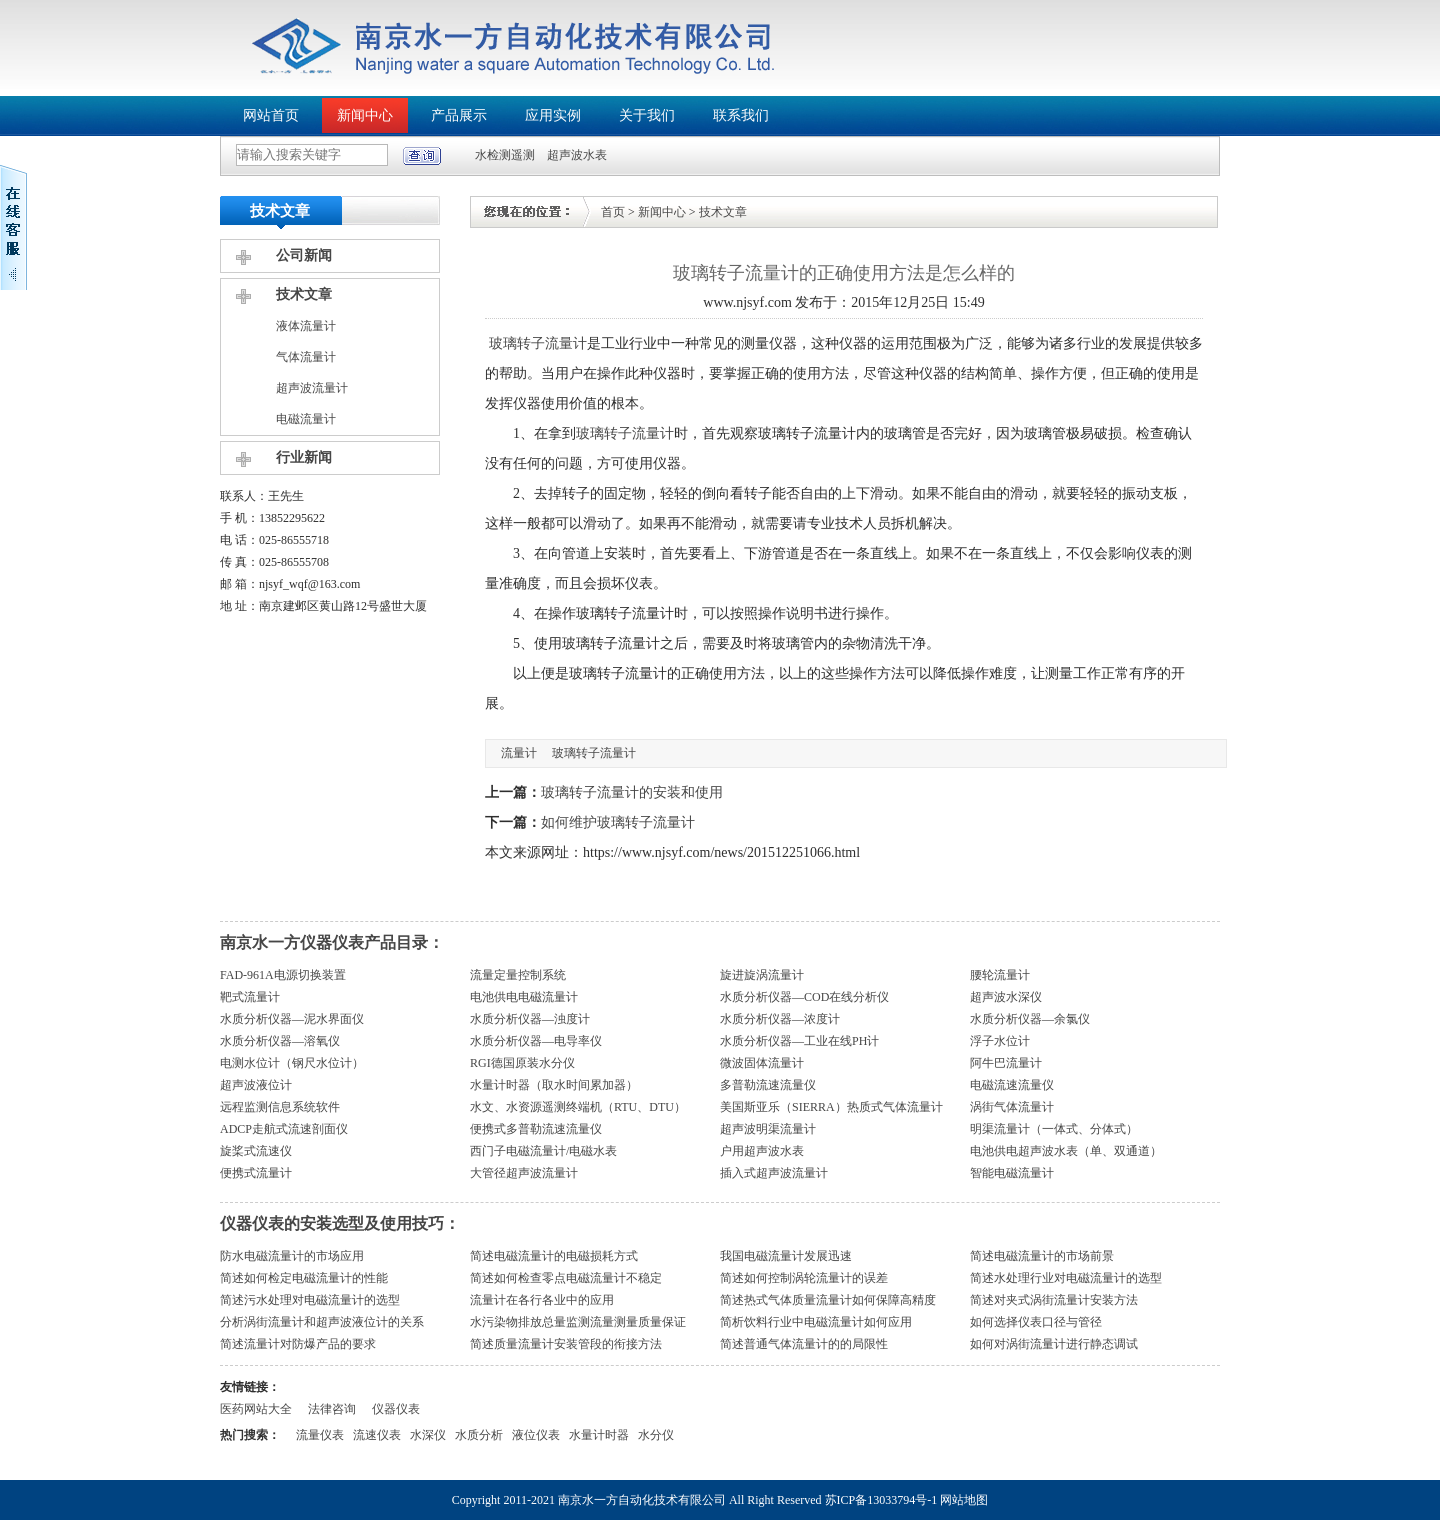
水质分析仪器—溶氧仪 (280, 1041)
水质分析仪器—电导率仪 (536, 1041)
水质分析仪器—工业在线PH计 (799, 1041)
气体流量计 (306, 357)
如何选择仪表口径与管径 (1036, 1322)
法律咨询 (332, 1409)
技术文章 (304, 294)
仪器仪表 (396, 1409)
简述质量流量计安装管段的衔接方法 (566, 1344)
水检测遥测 (505, 155)
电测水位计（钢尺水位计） (292, 1063)
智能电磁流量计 (1012, 1173)
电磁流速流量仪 (1012, 1085)
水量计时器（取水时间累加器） (554, 1085)
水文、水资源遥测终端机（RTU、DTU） (578, 1107)
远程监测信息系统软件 (280, 1107)
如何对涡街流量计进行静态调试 (1054, 1344)
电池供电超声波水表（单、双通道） (1066, 1151)
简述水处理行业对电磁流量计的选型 (1066, 1278)
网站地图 (964, 1500)
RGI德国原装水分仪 (522, 1063)
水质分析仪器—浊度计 (530, 1019)
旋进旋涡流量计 (762, 975)
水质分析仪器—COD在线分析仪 (804, 997)
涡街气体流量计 (1012, 1107)
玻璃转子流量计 (538, 343)
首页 (613, 212)
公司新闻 (304, 255)
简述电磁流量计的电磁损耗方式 (554, 1256)
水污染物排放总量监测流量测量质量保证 (578, 1322)
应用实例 (553, 115)
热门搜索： (250, 1435)
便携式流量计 (256, 1173)
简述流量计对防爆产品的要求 (298, 1344)
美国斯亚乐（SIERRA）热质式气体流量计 (831, 1107)
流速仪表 (377, 1435)
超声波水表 (577, 155)
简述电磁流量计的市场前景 (1042, 1256)
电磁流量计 (306, 419)
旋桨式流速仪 (256, 1151)
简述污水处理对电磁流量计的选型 (310, 1300)
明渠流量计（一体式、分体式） (1054, 1129)
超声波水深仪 (1006, 997)
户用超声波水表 (762, 1151)
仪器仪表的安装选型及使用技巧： (340, 1223)
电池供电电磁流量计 (524, 997)
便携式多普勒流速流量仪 (536, 1129)
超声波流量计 (312, 388)
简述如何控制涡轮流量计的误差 (804, 1278)
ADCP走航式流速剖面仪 (284, 1129)
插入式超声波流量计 (774, 1173)
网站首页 (271, 115)
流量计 (519, 753)
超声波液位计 (256, 1085)
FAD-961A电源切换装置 (283, 975)
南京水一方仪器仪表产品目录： (332, 942)
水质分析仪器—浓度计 (780, 1019)
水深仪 (428, 1435)
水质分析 (479, 1435)
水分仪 (656, 1435)
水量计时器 (599, 1435)
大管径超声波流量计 (524, 1173)
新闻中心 (365, 115)
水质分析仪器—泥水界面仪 (292, 1019)
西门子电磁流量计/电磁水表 (543, 1151)
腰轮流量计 (1000, 975)
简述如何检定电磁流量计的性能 (304, 1278)
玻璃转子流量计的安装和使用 (632, 792)
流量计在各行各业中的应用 (542, 1300)
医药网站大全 (256, 1409)
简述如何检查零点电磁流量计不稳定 (566, 1278)
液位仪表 (536, 1435)
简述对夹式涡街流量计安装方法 (1054, 1300)
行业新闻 (304, 457)
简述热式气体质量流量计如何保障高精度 (828, 1300)
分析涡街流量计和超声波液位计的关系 (322, 1322)
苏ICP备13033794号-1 (881, 1500)
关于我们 (647, 115)
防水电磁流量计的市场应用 (292, 1256)
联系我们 (741, 115)
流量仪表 (320, 1435)
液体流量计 (306, 326)
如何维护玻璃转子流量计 (618, 822)
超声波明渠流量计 (768, 1129)
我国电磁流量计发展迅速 (786, 1256)
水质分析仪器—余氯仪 (1030, 1019)
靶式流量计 (250, 997)
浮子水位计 (1000, 1041)
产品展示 (459, 115)
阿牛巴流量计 (1006, 1063)
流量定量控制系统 (518, 975)
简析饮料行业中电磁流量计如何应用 (816, 1322)
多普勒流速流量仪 (768, 1085)
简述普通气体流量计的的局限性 (804, 1344)
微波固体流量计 (762, 1063)
